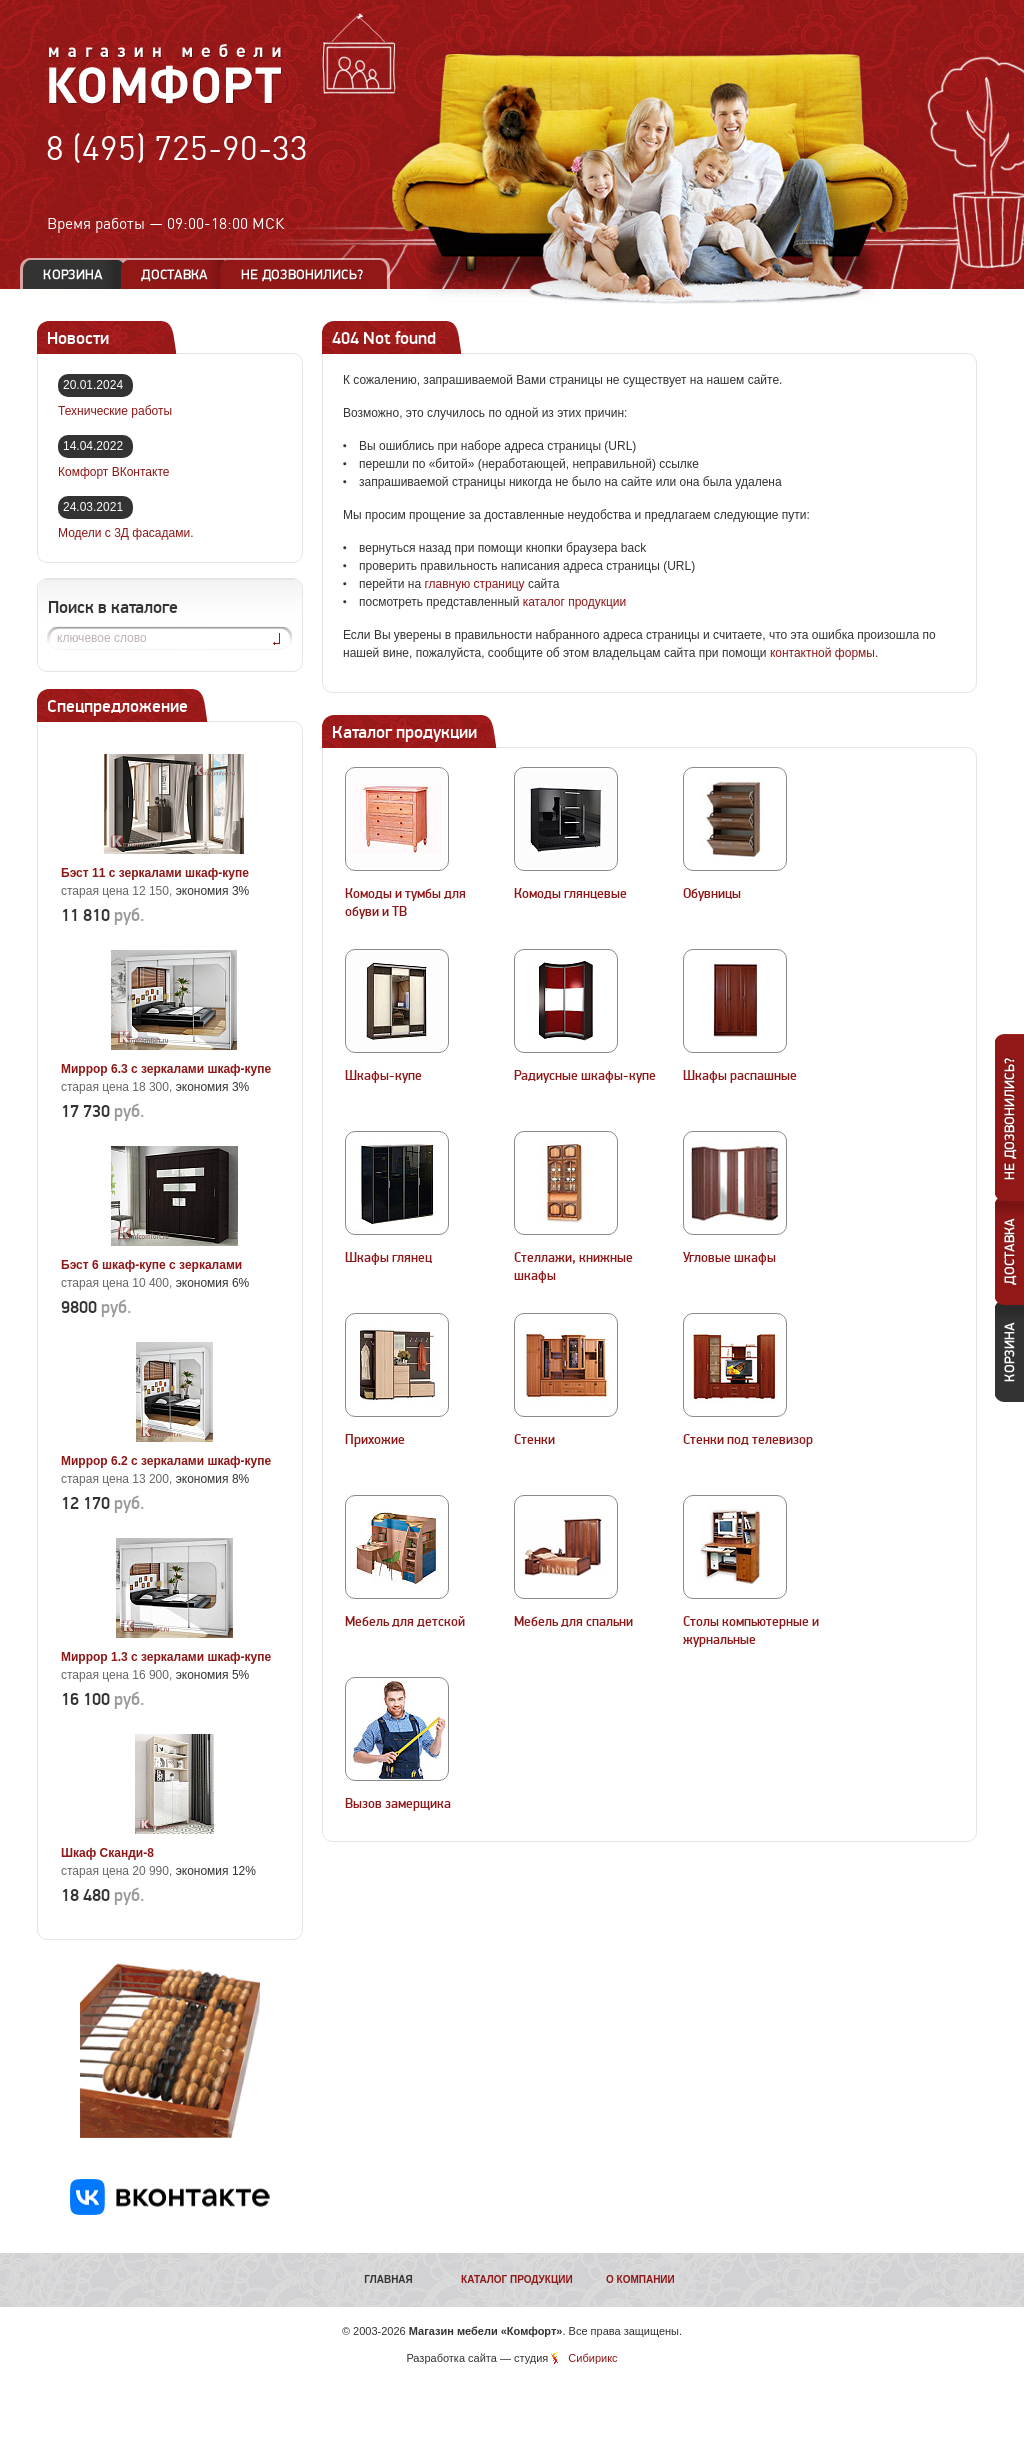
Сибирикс (592, 2358)
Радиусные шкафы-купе (585, 1076)
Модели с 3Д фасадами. (126, 533)
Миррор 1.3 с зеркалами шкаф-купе (166, 1657)
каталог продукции (575, 602)
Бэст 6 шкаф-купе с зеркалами (151, 1265)
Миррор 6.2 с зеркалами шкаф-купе (166, 1461)
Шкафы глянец (388, 1258)
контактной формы (822, 653)
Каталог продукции (517, 2279)
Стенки (534, 1440)
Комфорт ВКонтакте (113, 472)
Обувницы (712, 894)
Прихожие (375, 1440)
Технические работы (115, 411)
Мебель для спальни (573, 1622)
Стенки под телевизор (748, 1440)
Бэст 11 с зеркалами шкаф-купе (155, 873)
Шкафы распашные (740, 1076)
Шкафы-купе (383, 1076)
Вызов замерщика (398, 1804)
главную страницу (474, 584)
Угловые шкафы (729, 1258)
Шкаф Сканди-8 (107, 1853)
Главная (388, 2279)
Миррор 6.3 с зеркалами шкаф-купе (166, 1069)
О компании (640, 2279)
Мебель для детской (405, 1622)
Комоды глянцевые (570, 894)
